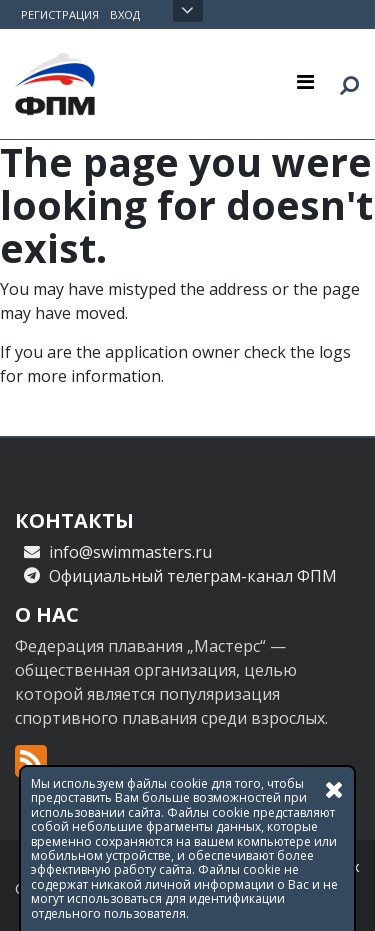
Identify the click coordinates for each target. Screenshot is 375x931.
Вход (125, 14)
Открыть (187, 11)
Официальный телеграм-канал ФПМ (193, 576)
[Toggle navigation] (305, 81)
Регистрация (60, 14)
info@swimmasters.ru (130, 552)
